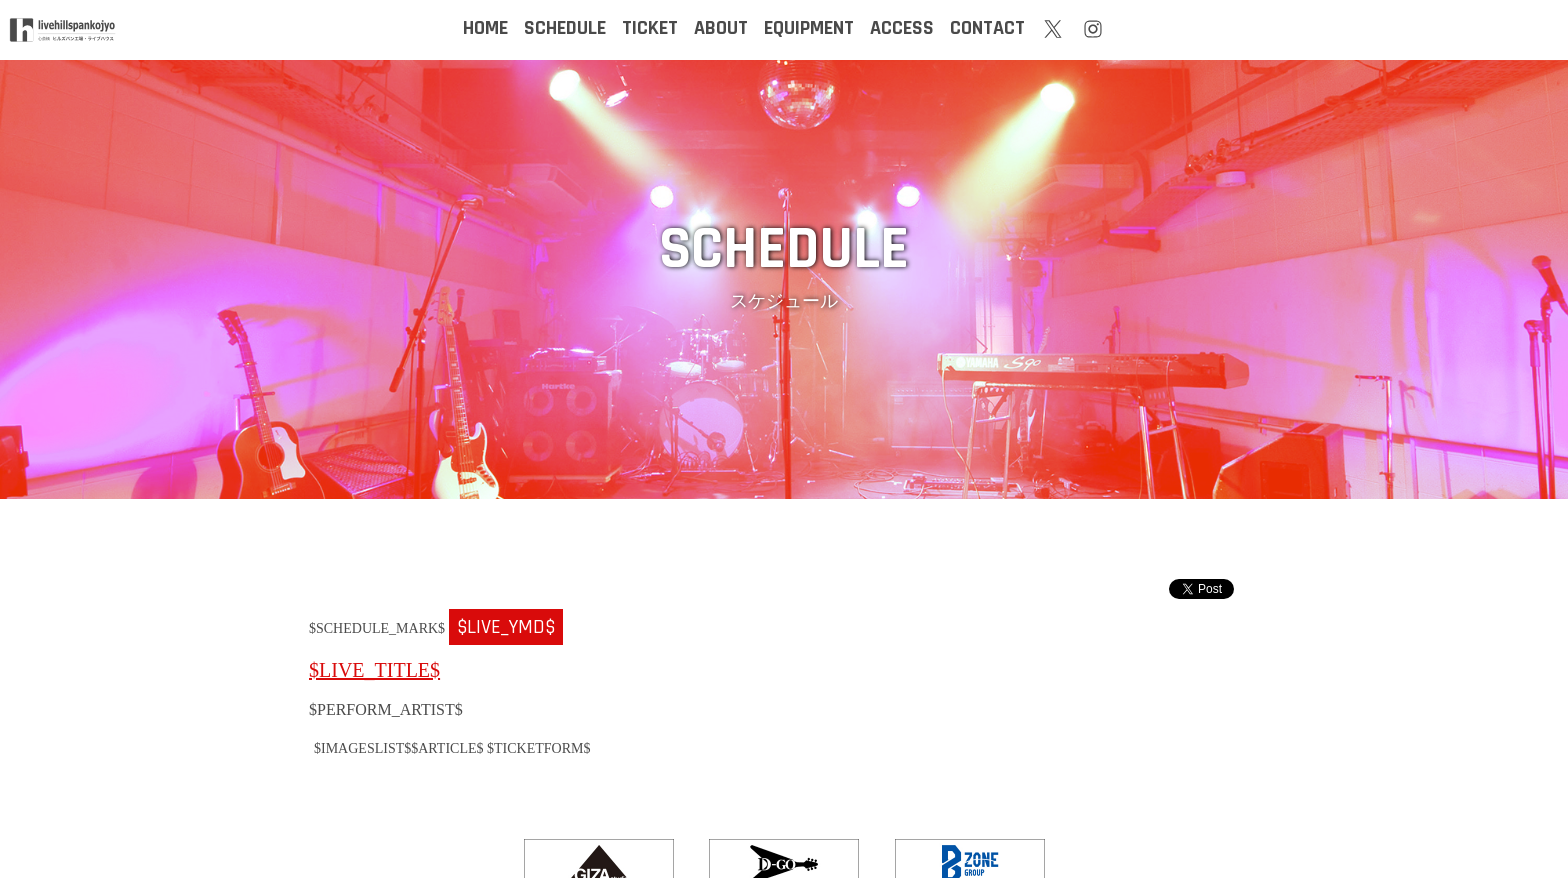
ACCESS (902, 28)
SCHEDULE (565, 28)
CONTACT (987, 28)
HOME (485, 28)
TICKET (650, 28)
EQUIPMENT (809, 28)
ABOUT (721, 28)
